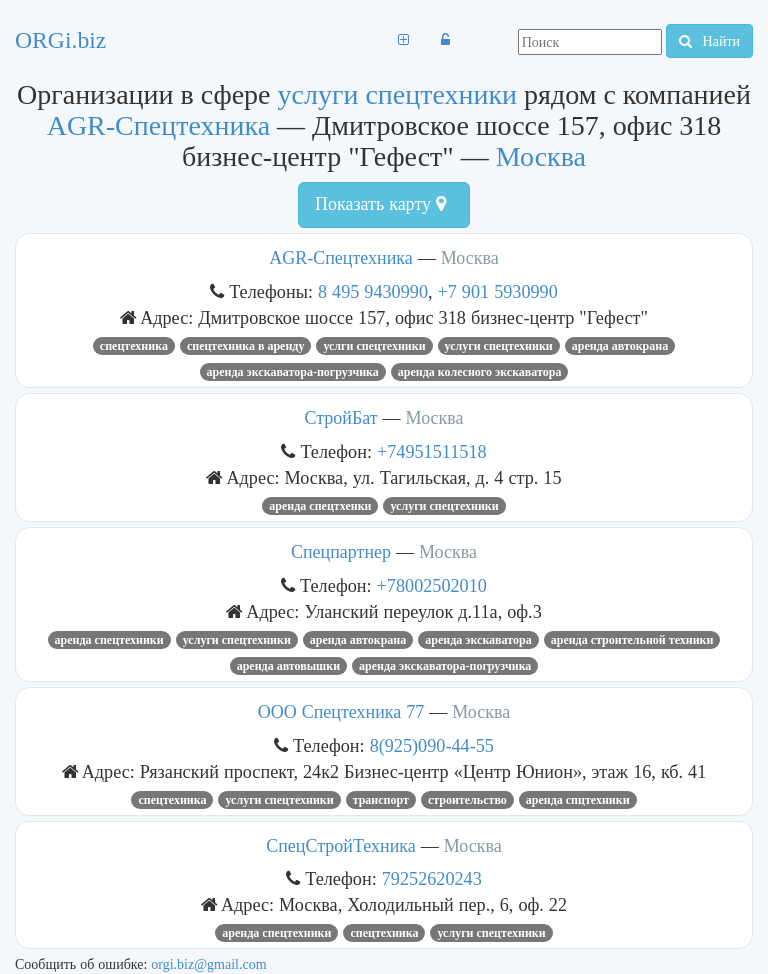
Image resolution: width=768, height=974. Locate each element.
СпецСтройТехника (341, 846)
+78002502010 (432, 585)
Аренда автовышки (288, 666)
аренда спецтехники (109, 640)
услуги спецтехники (398, 94)
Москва (541, 156)
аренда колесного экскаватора (480, 372)
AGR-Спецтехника (158, 125)
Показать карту (380, 204)
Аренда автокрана (620, 346)
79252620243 (432, 878)
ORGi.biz (60, 40)
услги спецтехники (374, 346)
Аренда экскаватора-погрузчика (293, 372)
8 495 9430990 (373, 291)
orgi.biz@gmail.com (208, 964)
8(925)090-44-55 (432, 745)
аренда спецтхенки (320, 506)
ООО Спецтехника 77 (344, 712)
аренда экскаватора (478, 640)
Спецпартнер (341, 552)
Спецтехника (134, 346)
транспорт (381, 800)
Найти (709, 41)
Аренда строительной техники (632, 640)
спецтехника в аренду (246, 346)
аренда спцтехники (578, 800)
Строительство (467, 800)
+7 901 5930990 (498, 291)
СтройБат (340, 418)
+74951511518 (432, 451)
